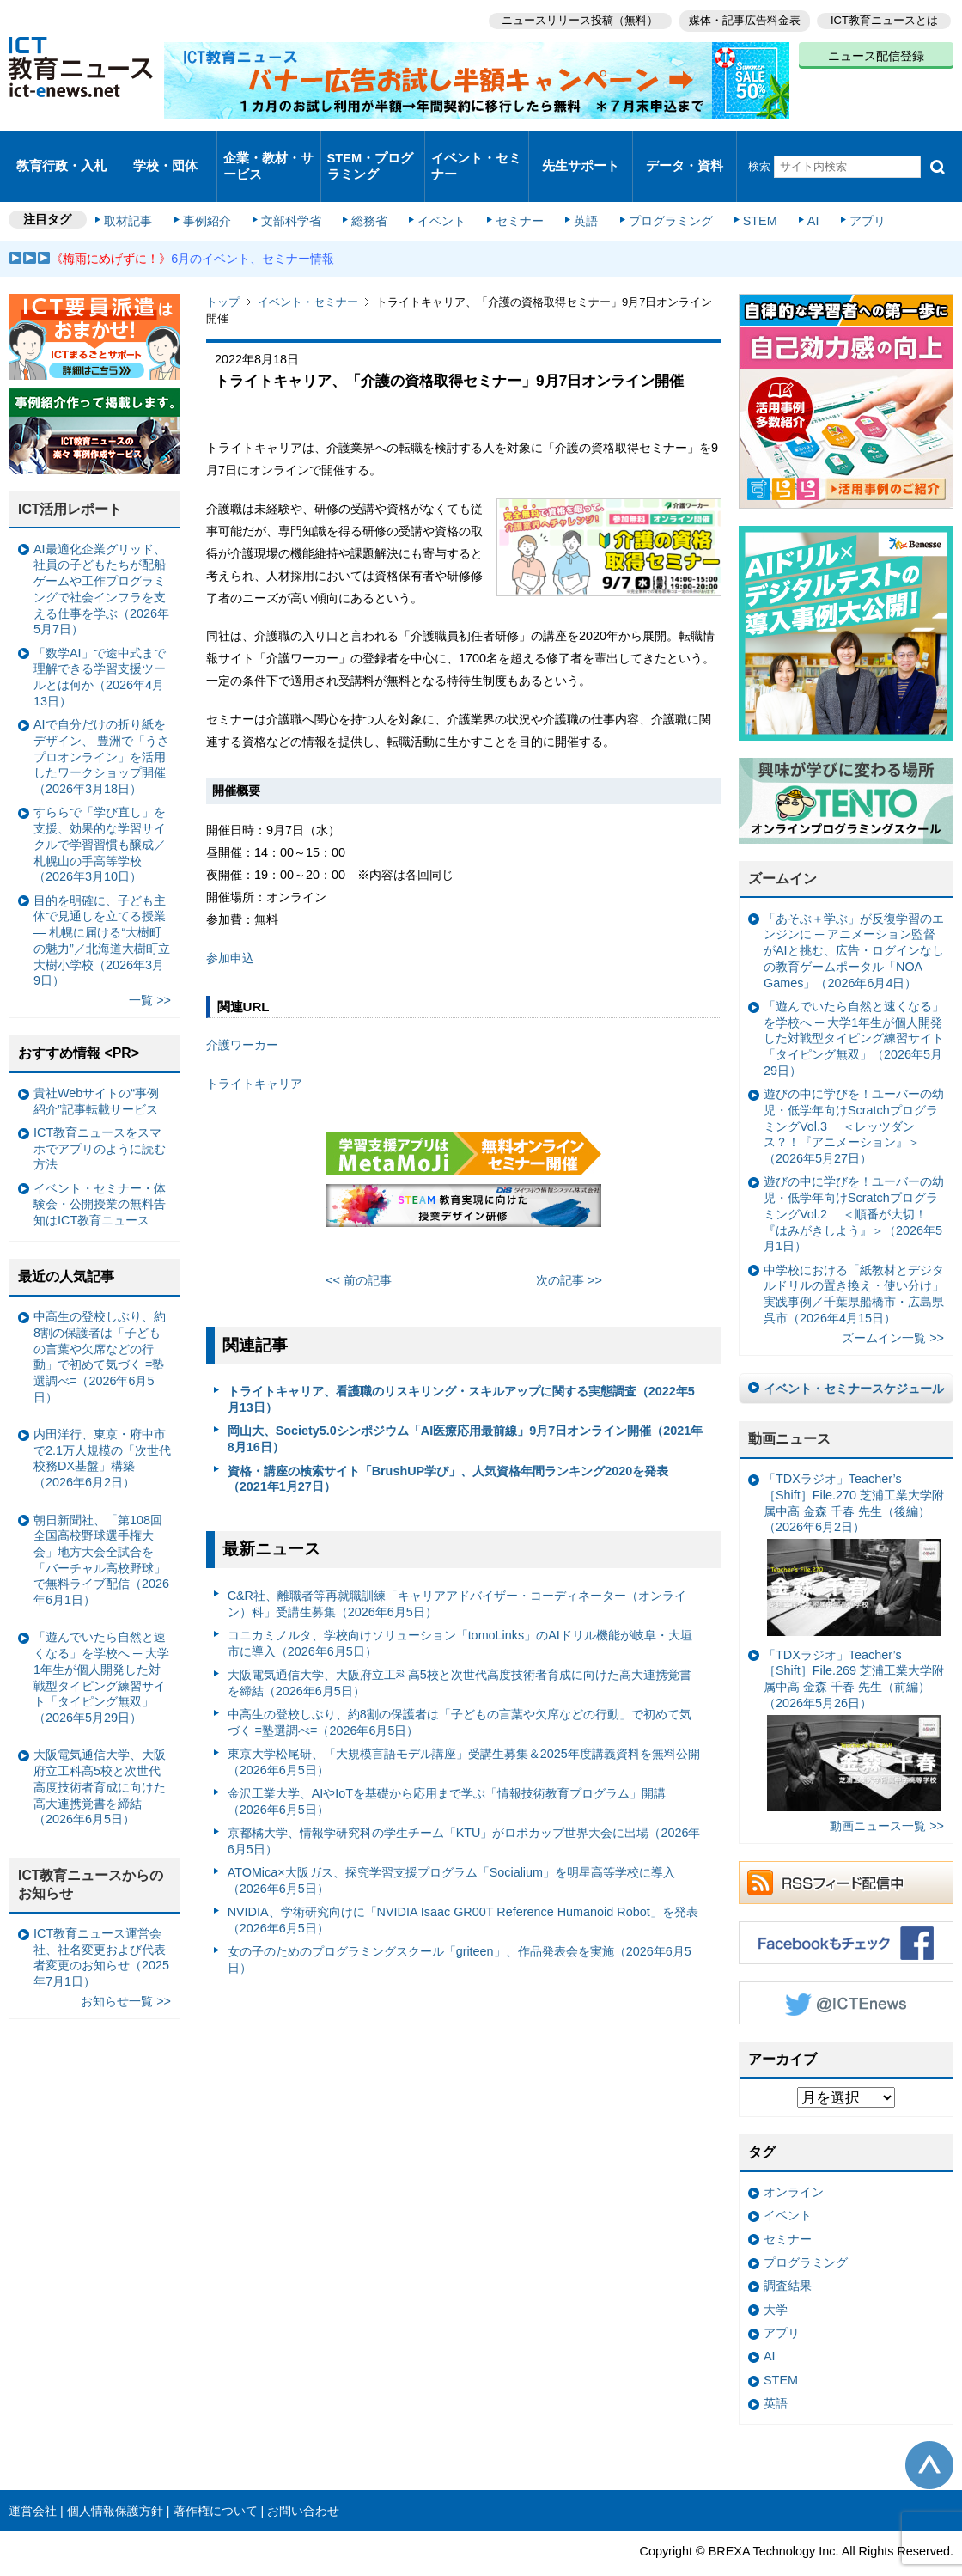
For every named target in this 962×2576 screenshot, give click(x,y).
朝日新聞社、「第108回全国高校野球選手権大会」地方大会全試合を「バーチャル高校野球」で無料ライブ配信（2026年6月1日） (101, 1527)
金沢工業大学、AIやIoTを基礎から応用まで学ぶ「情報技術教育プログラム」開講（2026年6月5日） (447, 1770)
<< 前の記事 (359, 1248)
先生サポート (580, 149)
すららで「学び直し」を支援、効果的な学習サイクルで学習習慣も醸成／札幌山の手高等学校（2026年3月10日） (99, 812)
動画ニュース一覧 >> (887, 1794)
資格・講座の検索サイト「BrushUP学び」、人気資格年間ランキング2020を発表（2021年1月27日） (448, 1446)
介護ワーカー (242, 1013)
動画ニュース (789, 1407)
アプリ (846, 191)
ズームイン (782, 846)
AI (794, 191)
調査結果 (788, 2254)
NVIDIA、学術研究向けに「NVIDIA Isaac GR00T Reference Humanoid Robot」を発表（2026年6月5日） (463, 1888)
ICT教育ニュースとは (884, 17)
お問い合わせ (303, 2478)
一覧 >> (150, 968)
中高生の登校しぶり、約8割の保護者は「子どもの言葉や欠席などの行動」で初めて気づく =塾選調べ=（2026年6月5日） (459, 1691)
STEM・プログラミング (370, 149)
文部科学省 (294, 191)
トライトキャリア (254, 1052)
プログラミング (658, 191)
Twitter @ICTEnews (846, 1970)
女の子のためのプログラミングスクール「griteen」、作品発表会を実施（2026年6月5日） (459, 1928)
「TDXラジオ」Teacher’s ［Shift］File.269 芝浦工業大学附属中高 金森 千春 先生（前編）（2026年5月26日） (854, 1697)
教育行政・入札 (61, 149)
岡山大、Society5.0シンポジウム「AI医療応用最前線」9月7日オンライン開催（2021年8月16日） (465, 1407)
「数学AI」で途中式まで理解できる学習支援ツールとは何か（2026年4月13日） (99, 645)
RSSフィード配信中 (846, 1849)
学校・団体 (165, 149)
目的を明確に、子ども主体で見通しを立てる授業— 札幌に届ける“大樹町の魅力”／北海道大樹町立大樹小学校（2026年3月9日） (101, 908)
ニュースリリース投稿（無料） (572, 17)
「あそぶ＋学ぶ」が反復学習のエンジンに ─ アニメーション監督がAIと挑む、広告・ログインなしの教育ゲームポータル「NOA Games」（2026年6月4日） (854, 919)
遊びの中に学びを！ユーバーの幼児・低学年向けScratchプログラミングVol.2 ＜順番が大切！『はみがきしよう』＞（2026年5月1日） (854, 1182)
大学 (776, 2278)
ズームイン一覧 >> (893, 1306)
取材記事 (137, 191)
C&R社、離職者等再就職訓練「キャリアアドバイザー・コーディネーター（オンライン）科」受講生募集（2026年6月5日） (457, 1572)
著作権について (216, 2478)
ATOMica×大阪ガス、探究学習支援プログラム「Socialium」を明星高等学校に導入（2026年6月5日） (451, 1849)
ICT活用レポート (70, 477)
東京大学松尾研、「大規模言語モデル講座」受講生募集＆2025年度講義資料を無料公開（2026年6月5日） (464, 1730)
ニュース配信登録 (876, 51)
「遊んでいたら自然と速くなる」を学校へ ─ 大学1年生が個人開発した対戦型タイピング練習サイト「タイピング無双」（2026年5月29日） (854, 1007)
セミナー (514, 191)
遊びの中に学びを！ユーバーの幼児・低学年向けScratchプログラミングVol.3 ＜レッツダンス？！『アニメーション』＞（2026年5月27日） (854, 1094)
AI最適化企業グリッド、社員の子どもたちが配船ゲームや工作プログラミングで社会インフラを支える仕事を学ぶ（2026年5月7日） (101, 557)
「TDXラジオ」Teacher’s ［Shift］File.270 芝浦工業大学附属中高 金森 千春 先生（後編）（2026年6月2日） (854, 1522)
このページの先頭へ (929, 2433)
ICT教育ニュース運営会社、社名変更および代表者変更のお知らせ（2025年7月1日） (101, 1925)
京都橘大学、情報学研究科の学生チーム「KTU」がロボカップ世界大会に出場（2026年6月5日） (464, 1809)
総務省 (369, 191)
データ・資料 (684, 149)
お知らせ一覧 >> (126, 1969)
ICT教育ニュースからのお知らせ (91, 1852)
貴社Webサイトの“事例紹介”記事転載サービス (96, 1069)
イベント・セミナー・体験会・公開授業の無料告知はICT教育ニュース (99, 1172)
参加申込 (230, 925)
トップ (223, 270)
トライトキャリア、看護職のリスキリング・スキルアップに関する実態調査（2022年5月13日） (461, 1367)
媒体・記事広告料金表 (740, 17)
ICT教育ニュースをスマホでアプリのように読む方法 (99, 1116)
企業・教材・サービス (267, 149)
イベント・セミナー (475, 149)
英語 (577, 191)
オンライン (794, 2160)
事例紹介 (213, 191)
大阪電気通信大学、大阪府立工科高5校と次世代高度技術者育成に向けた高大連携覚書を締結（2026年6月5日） (459, 1651)
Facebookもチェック (846, 1910)
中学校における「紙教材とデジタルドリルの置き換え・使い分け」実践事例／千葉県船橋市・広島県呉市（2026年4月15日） (854, 1261)
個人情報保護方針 (115, 2478)
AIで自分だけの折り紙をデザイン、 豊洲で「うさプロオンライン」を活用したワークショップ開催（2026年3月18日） (101, 725)
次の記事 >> (569, 1248)
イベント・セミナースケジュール (854, 1356)
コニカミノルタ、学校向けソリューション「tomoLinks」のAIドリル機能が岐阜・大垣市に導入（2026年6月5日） (460, 1611)
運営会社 (33, 2478)
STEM (745, 191)
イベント (439, 191)
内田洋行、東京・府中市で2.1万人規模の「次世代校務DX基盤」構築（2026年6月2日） (102, 1426)
